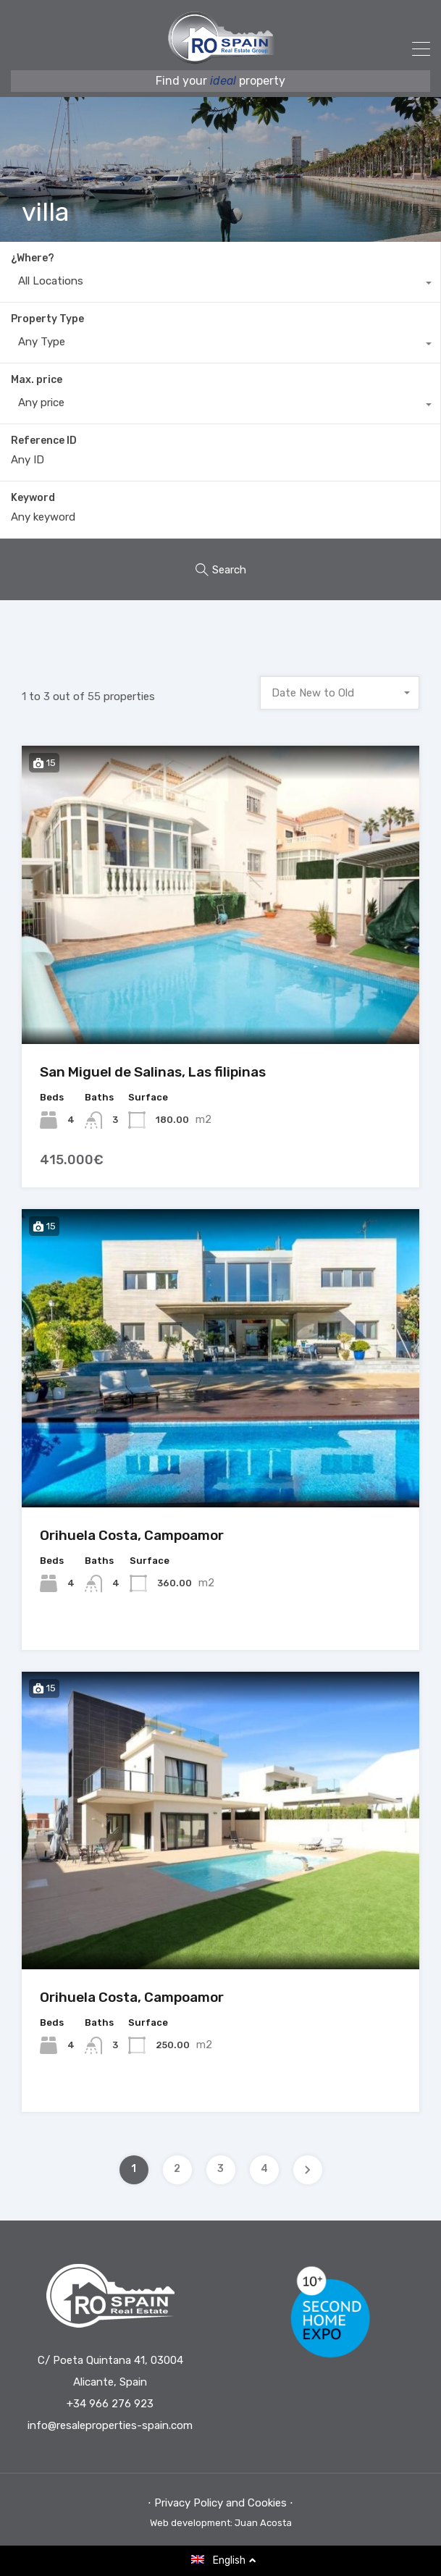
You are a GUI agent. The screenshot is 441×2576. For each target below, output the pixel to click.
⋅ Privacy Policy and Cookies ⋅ (220, 2502)
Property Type (47, 319)
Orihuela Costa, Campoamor (132, 1535)
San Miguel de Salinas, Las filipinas (153, 1072)
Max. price (36, 380)
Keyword (33, 498)
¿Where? (32, 258)
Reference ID (44, 441)
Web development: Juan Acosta (221, 2522)
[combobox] (220, 284)
